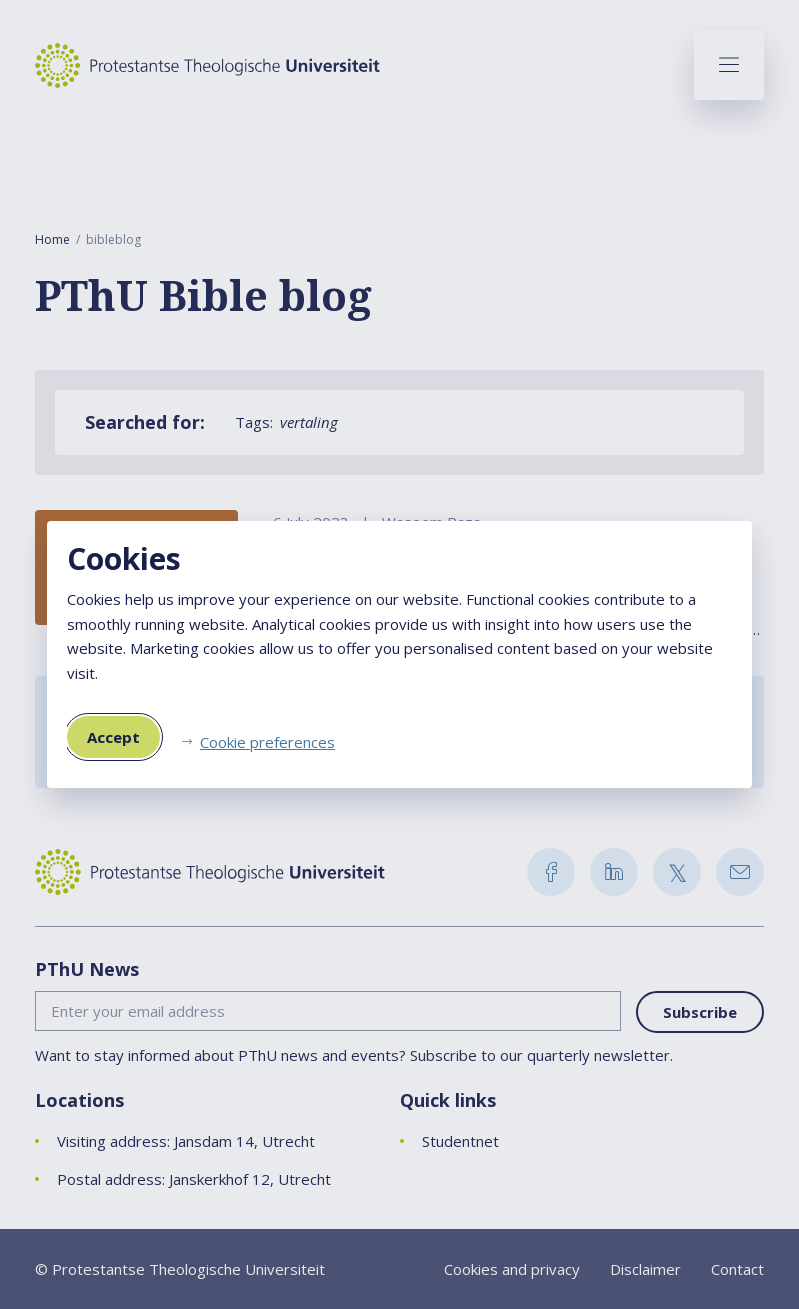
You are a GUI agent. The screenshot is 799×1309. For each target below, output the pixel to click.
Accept (113, 737)
